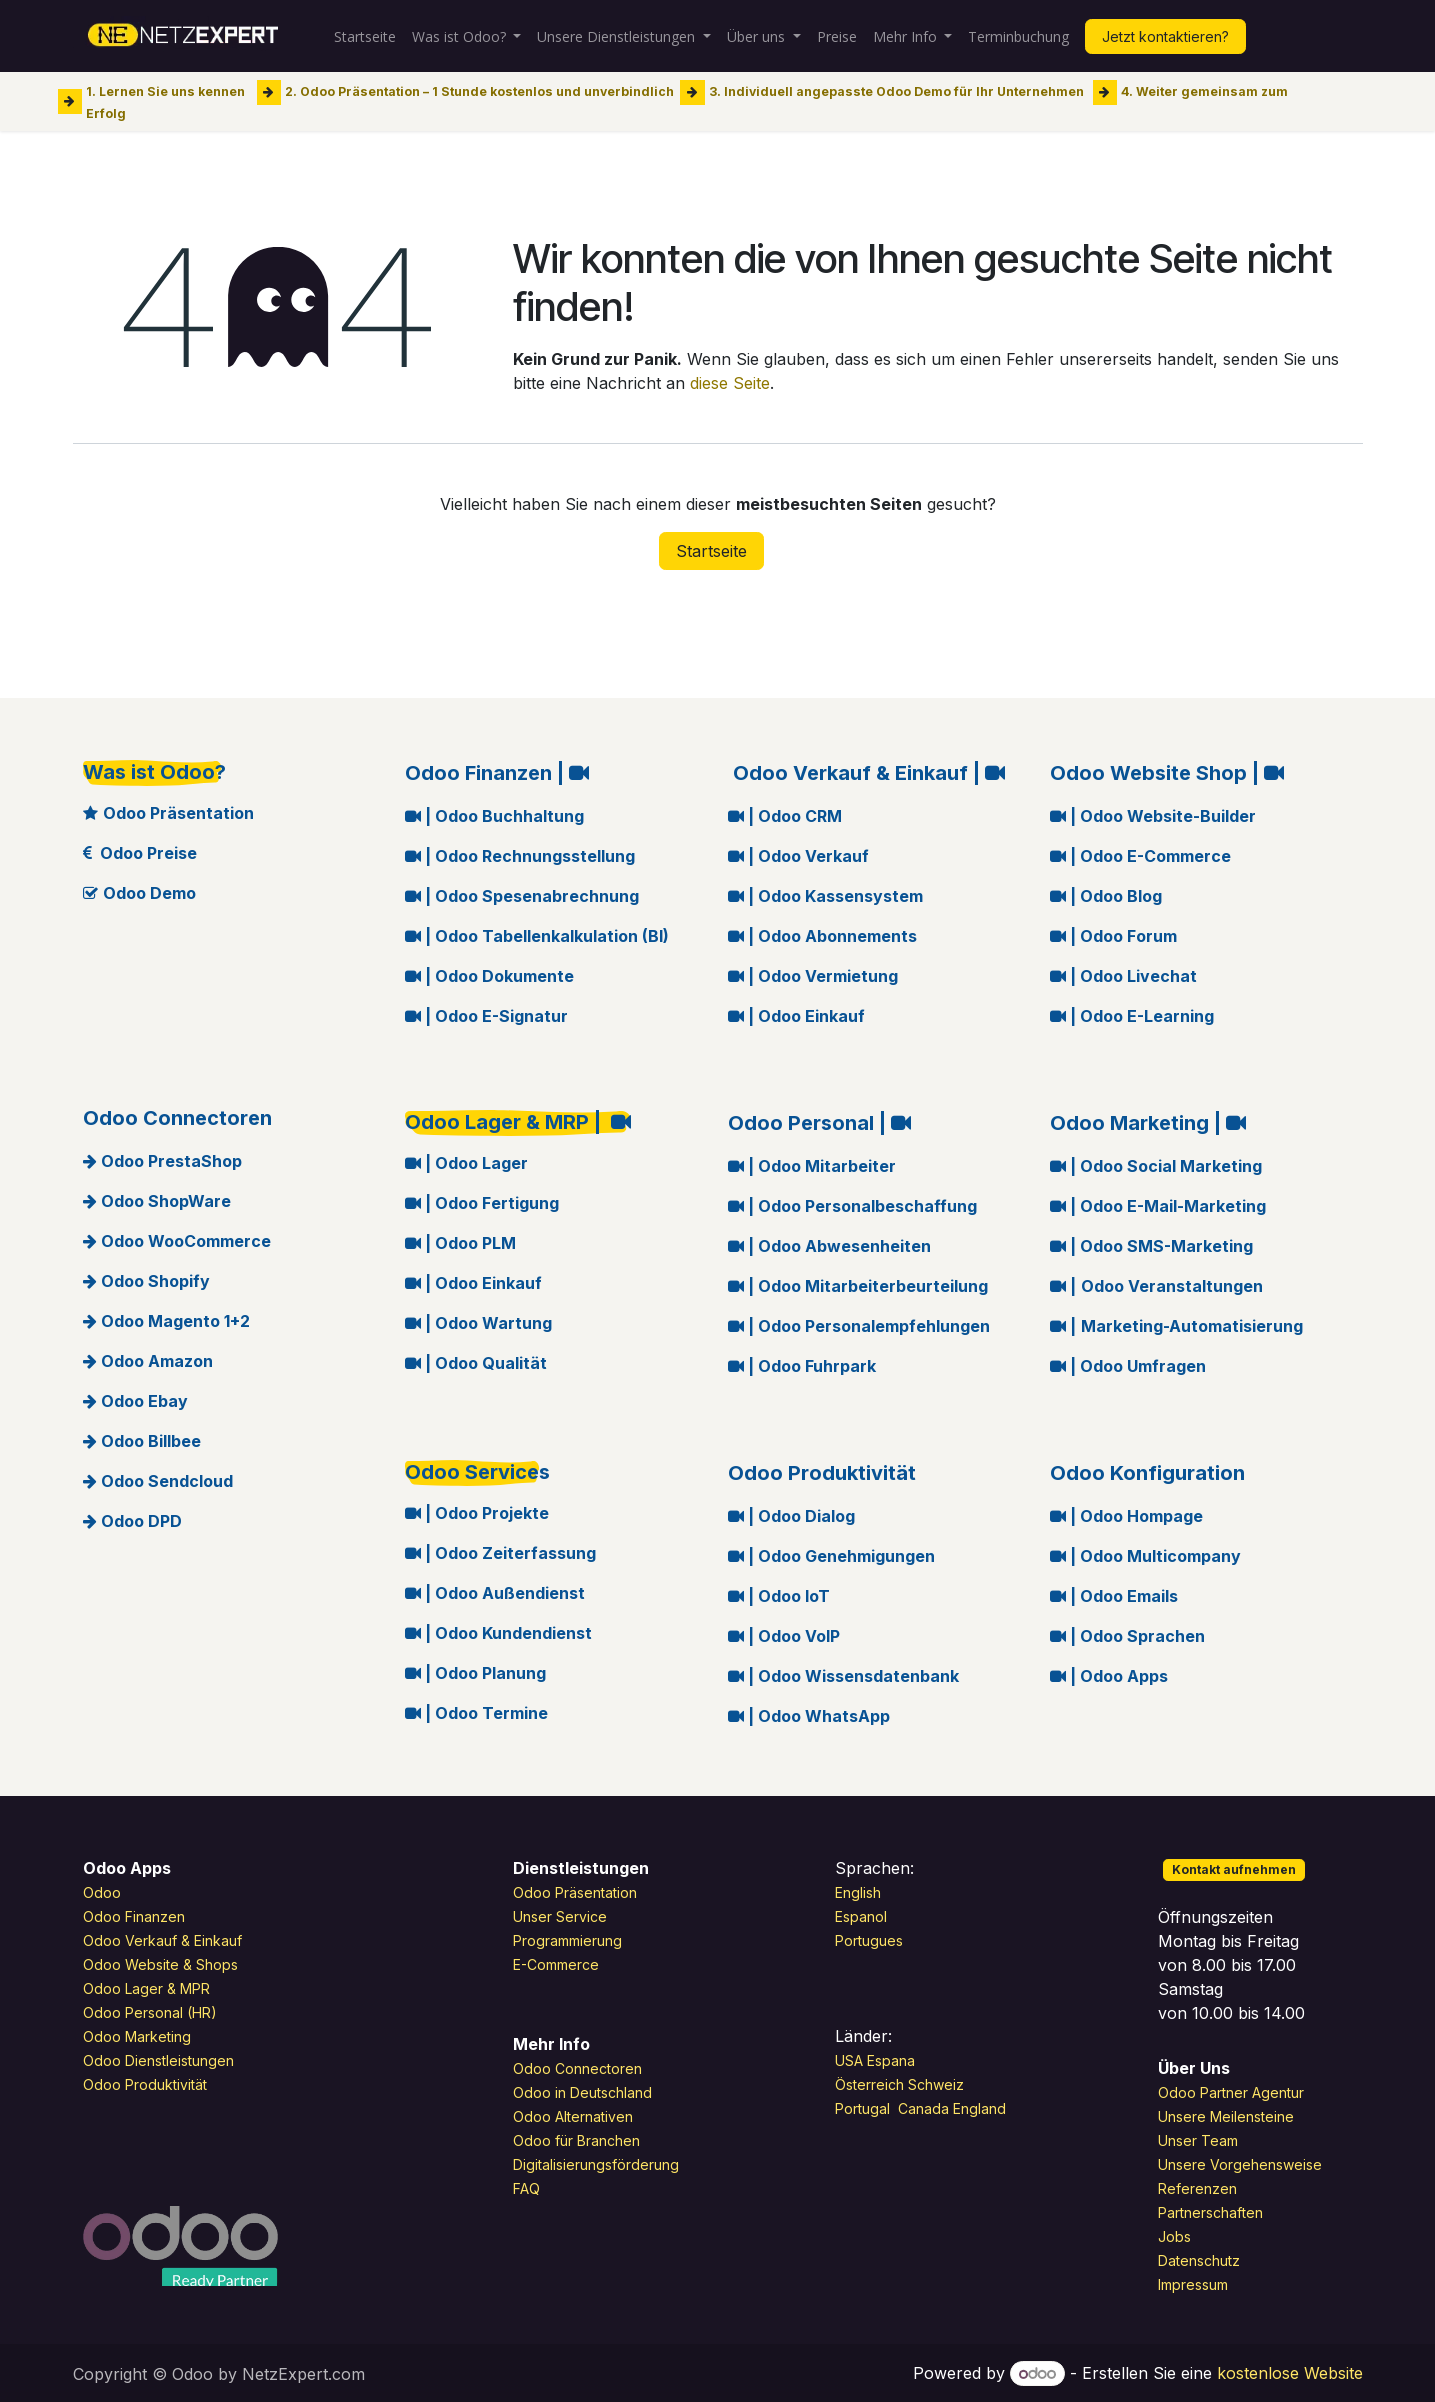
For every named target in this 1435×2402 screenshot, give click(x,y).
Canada (923, 2108)
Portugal (864, 2108)
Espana (891, 2060)
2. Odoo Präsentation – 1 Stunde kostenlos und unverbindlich (479, 91)
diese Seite (730, 383)
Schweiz (938, 2084)
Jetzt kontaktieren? (1165, 36)
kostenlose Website (1290, 2373)
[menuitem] (365, 36)
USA (849, 2060)
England (979, 2108)
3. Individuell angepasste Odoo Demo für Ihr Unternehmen (896, 91)
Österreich (869, 2084)
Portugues (869, 1940)
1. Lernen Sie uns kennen (165, 91)
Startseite (711, 551)
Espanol (861, 1916)
